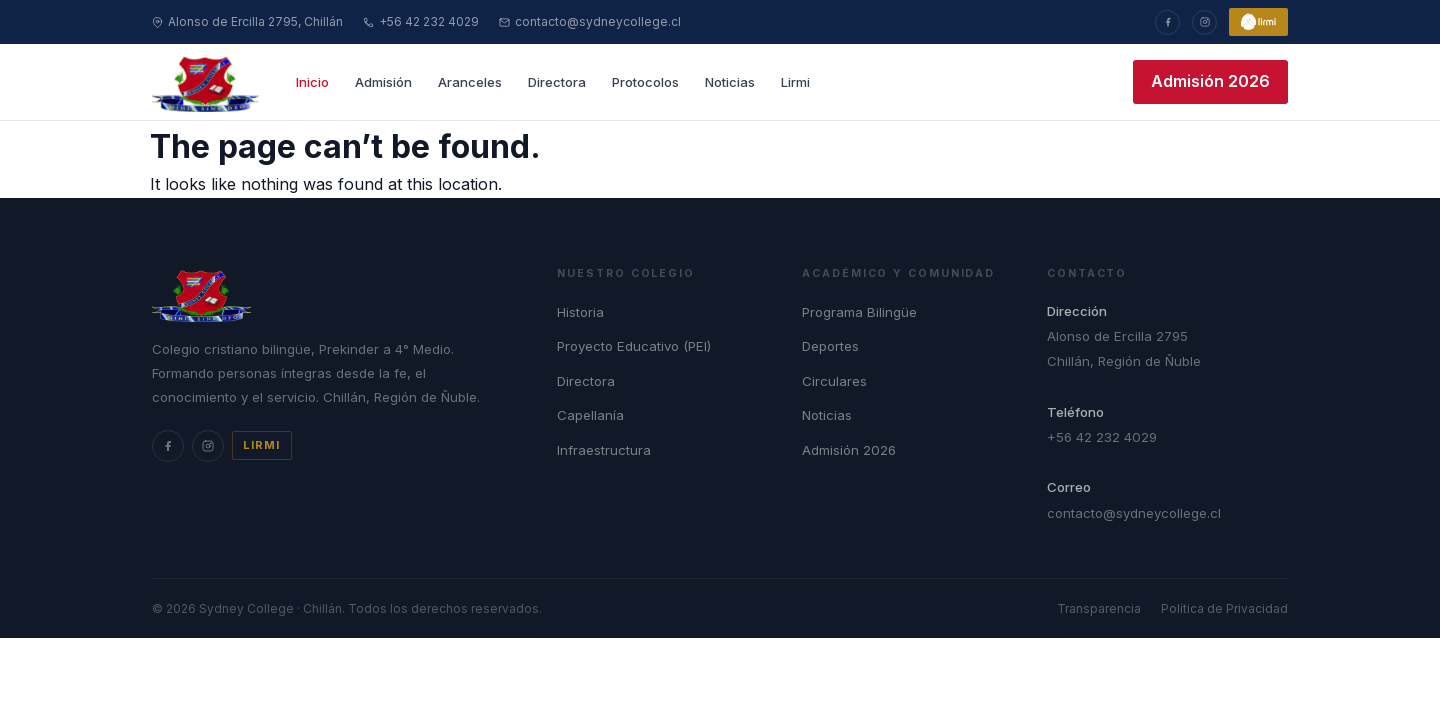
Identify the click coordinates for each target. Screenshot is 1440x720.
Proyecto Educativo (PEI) (634, 346)
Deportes (830, 346)
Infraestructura (604, 450)
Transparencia (1099, 608)
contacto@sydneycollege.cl (590, 21)
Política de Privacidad (1224, 608)
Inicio (312, 82)
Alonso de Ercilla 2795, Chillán (247, 21)
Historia (580, 312)
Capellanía (590, 415)
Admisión (383, 82)
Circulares (834, 381)
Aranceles (470, 82)
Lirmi (795, 82)
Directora (557, 82)
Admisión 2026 (1210, 81)
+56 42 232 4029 (421, 21)
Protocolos (645, 82)
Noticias (730, 82)
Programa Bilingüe (859, 312)
